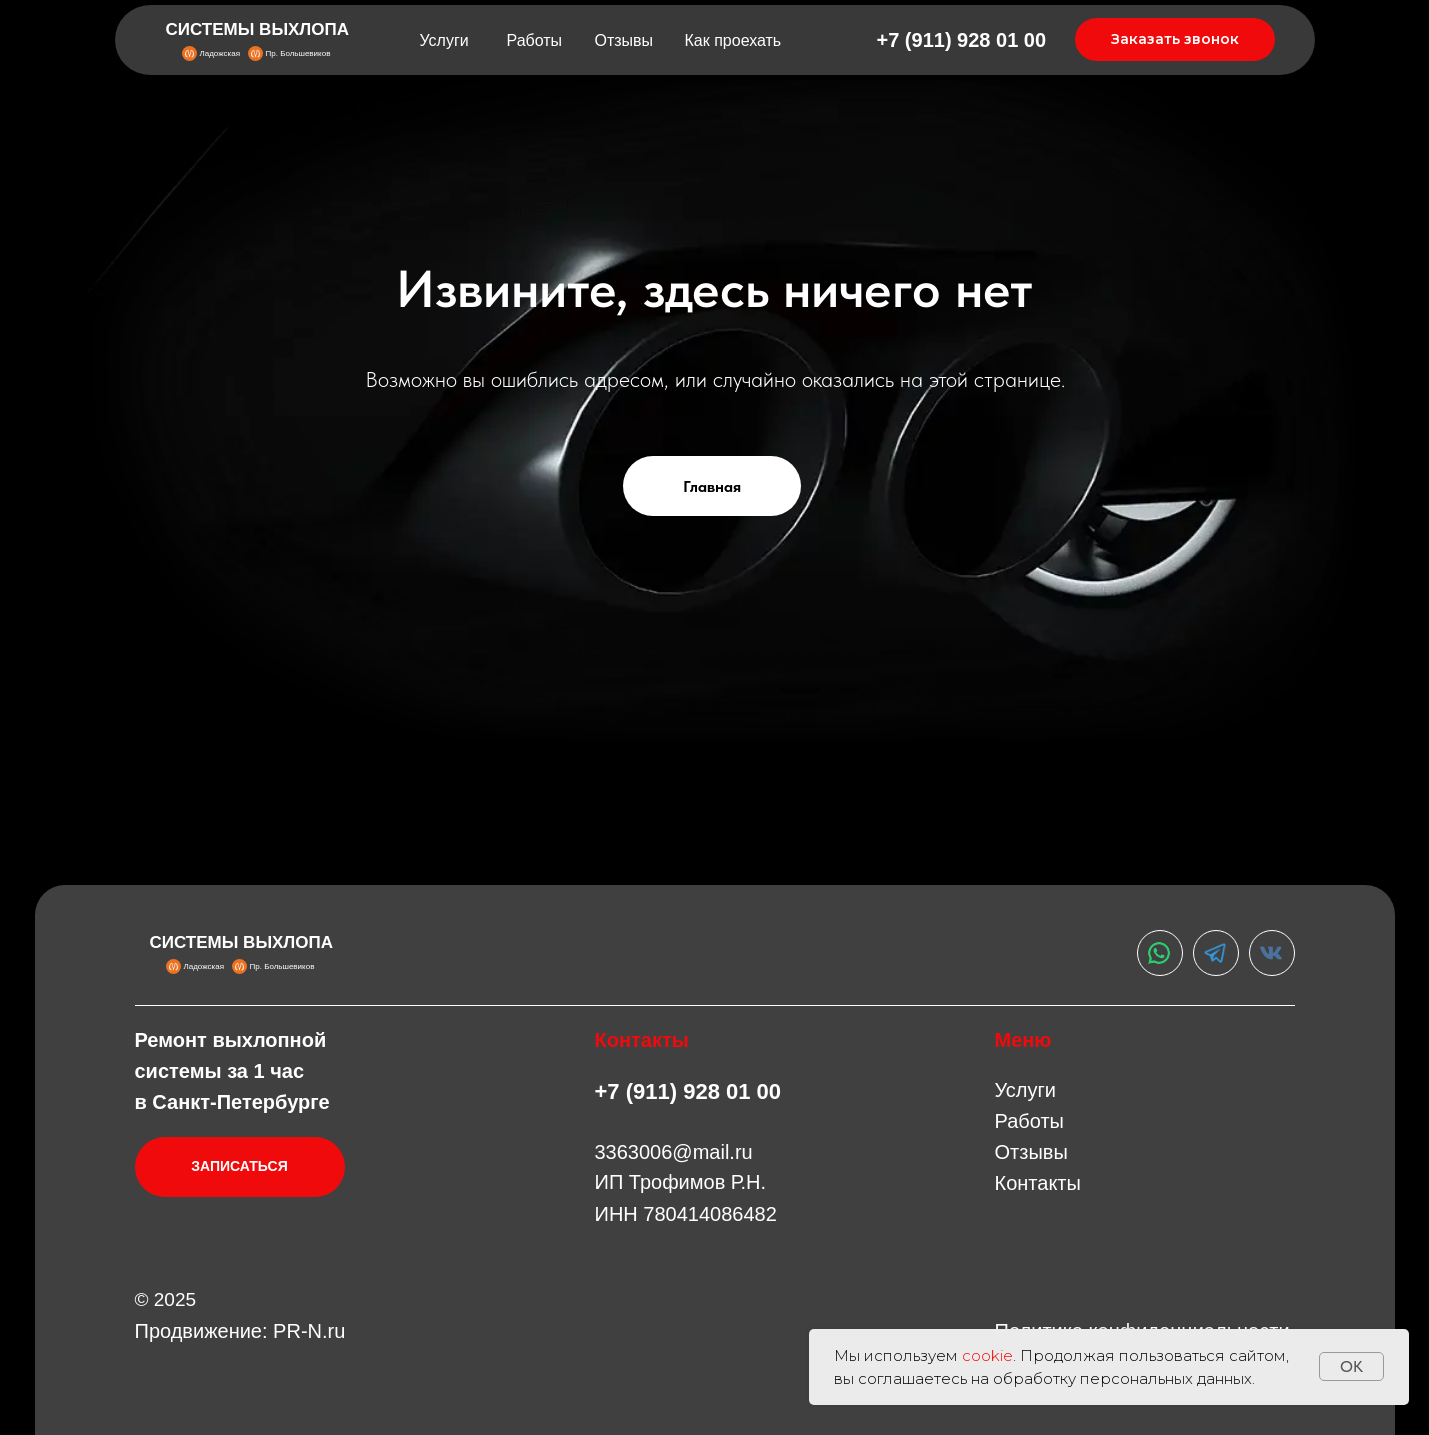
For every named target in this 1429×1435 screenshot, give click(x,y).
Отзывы (624, 40)
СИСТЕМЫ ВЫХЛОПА (258, 29)
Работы (535, 40)
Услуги (444, 40)
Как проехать (733, 40)
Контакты (1038, 1183)
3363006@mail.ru (674, 1152)
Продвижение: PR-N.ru (240, 1331)
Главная (712, 486)
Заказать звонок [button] (1175, 39)
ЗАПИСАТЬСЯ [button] (239, 1166)
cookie (987, 1355)
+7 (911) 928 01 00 (962, 40)
